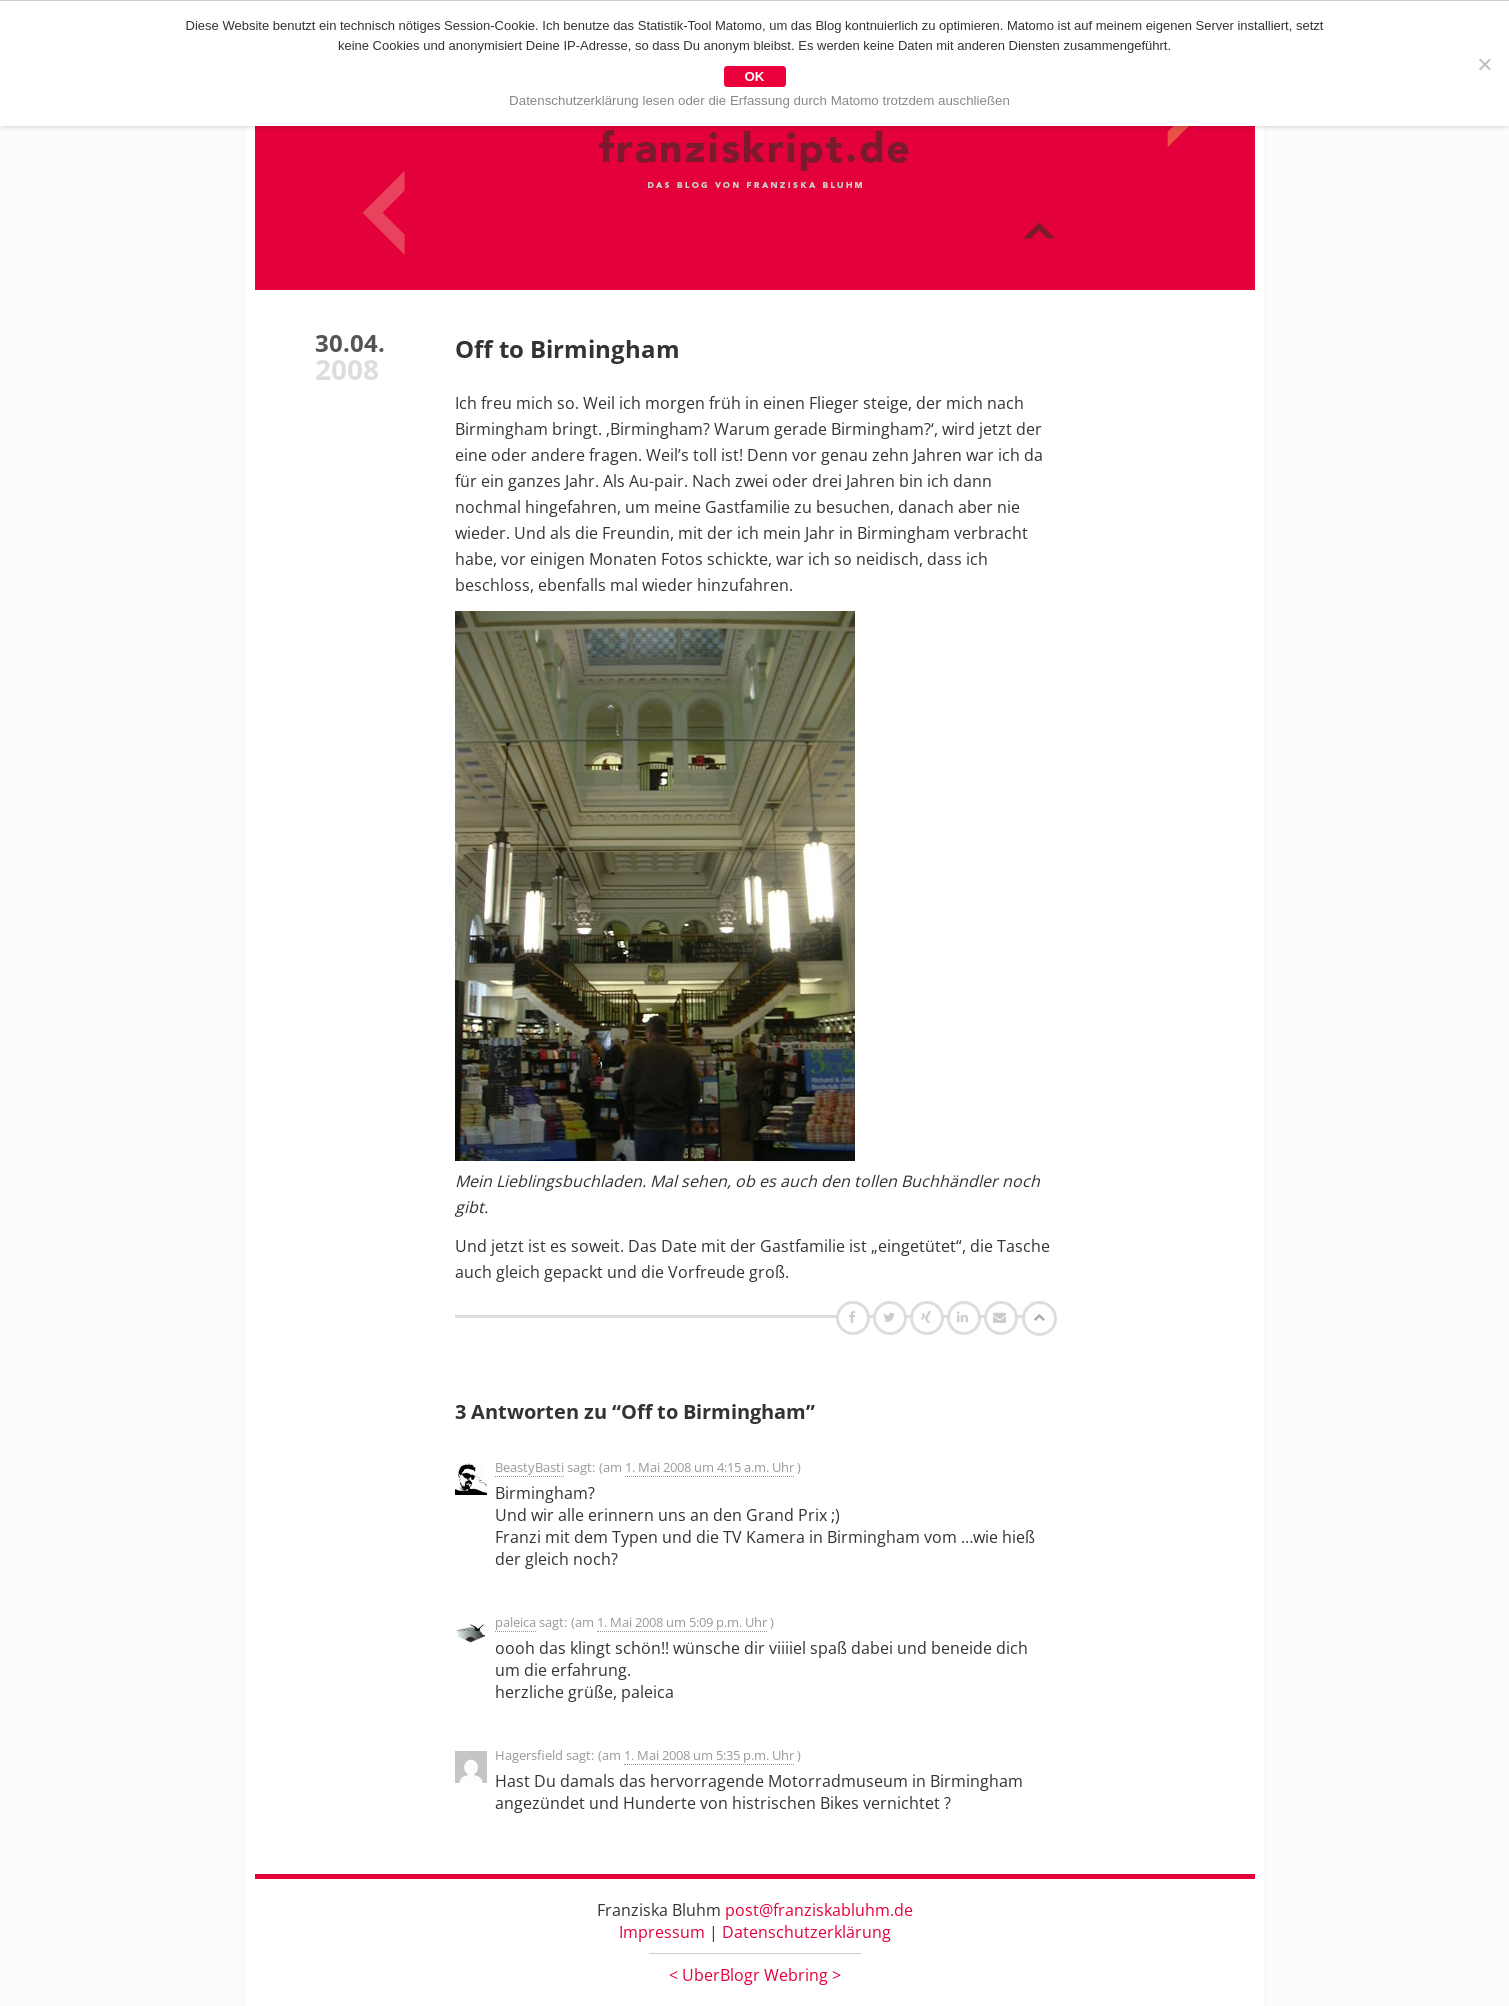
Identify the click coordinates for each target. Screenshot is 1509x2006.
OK (755, 76)
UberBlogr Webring (755, 1975)
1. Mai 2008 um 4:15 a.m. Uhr (709, 1467)
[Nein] (1484, 64)
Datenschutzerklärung (806, 1932)
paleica (515, 1622)
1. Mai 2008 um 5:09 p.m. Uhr (682, 1622)
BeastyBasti (529, 1467)
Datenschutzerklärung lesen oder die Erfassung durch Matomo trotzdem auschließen (759, 100)
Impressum (662, 1932)
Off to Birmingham (567, 348)
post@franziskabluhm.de (819, 1910)
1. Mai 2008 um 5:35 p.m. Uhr (709, 1755)
